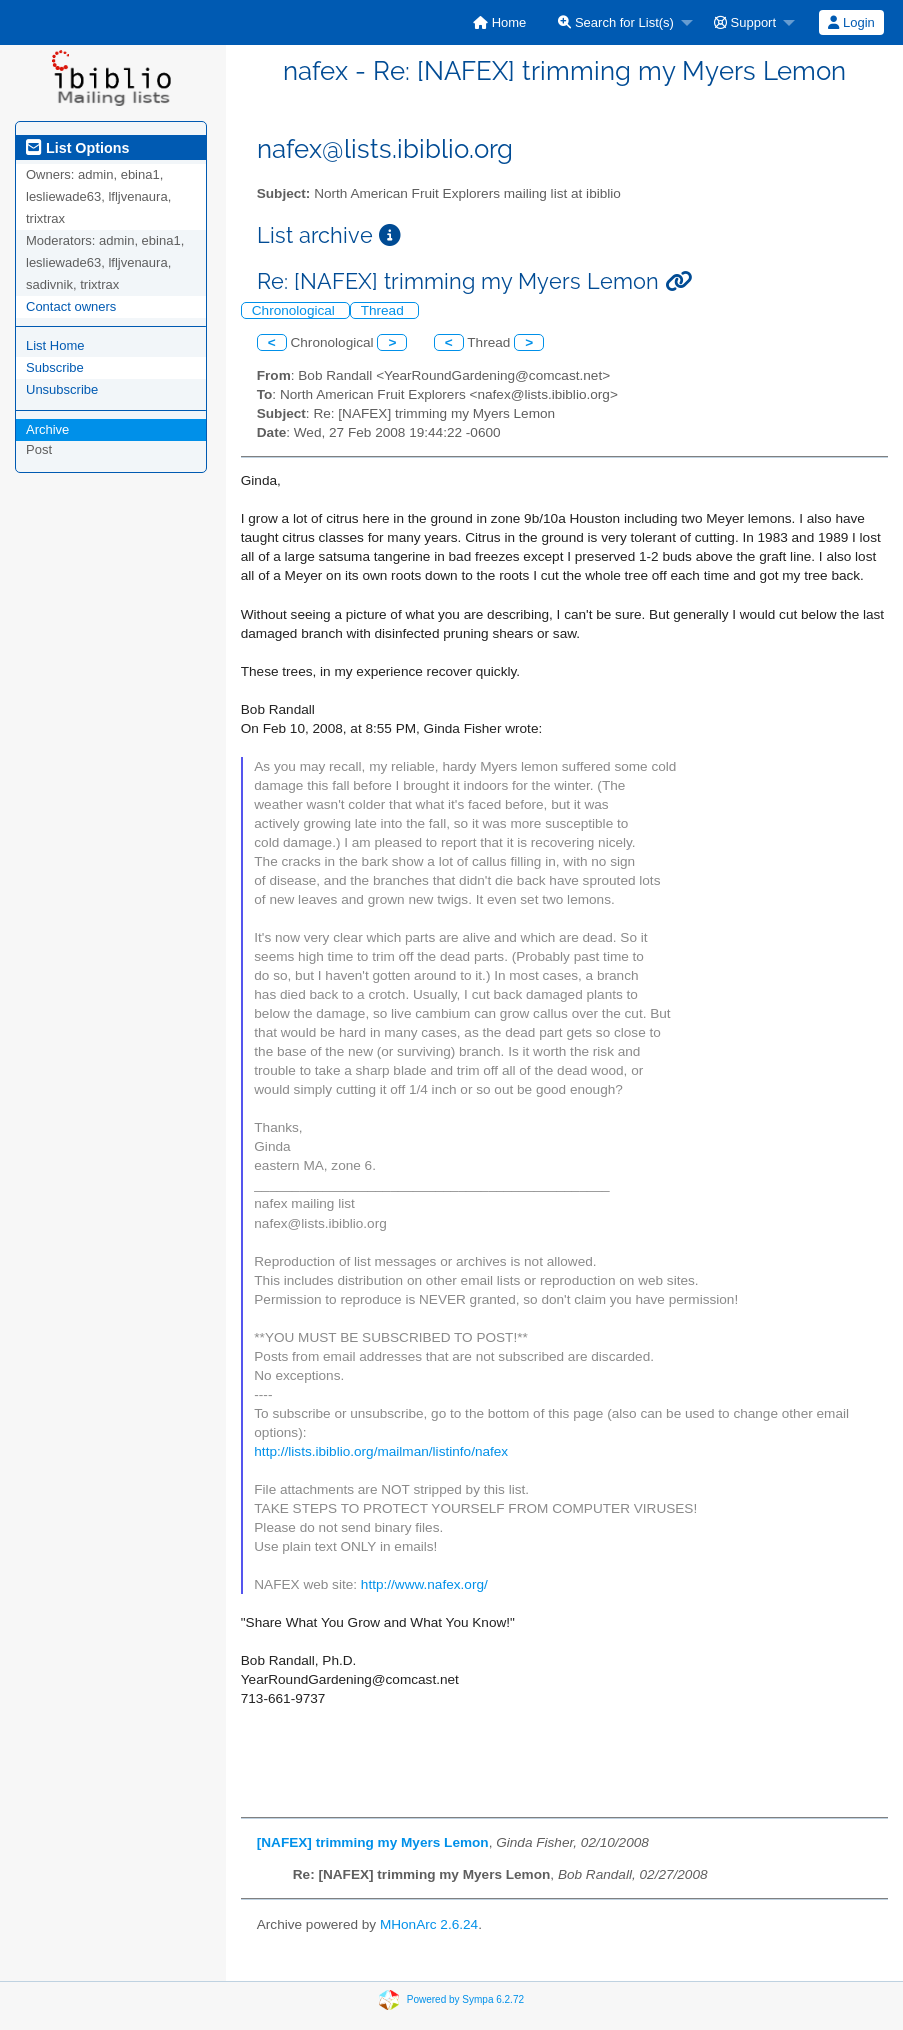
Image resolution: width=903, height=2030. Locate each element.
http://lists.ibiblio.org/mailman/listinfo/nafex (381, 1451)
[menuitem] (499, 22)
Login (851, 22)
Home (499, 22)
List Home (55, 345)
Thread (384, 310)
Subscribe (55, 367)
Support (745, 22)
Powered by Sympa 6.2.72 (465, 1998)
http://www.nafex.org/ (424, 1584)
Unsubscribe (62, 389)
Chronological (295, 310)
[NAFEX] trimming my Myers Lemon (373, 1842)
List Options (77, 148)
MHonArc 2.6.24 (429, 1924)
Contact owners (71, 306)
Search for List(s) (616, 22)
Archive (47, 429)
